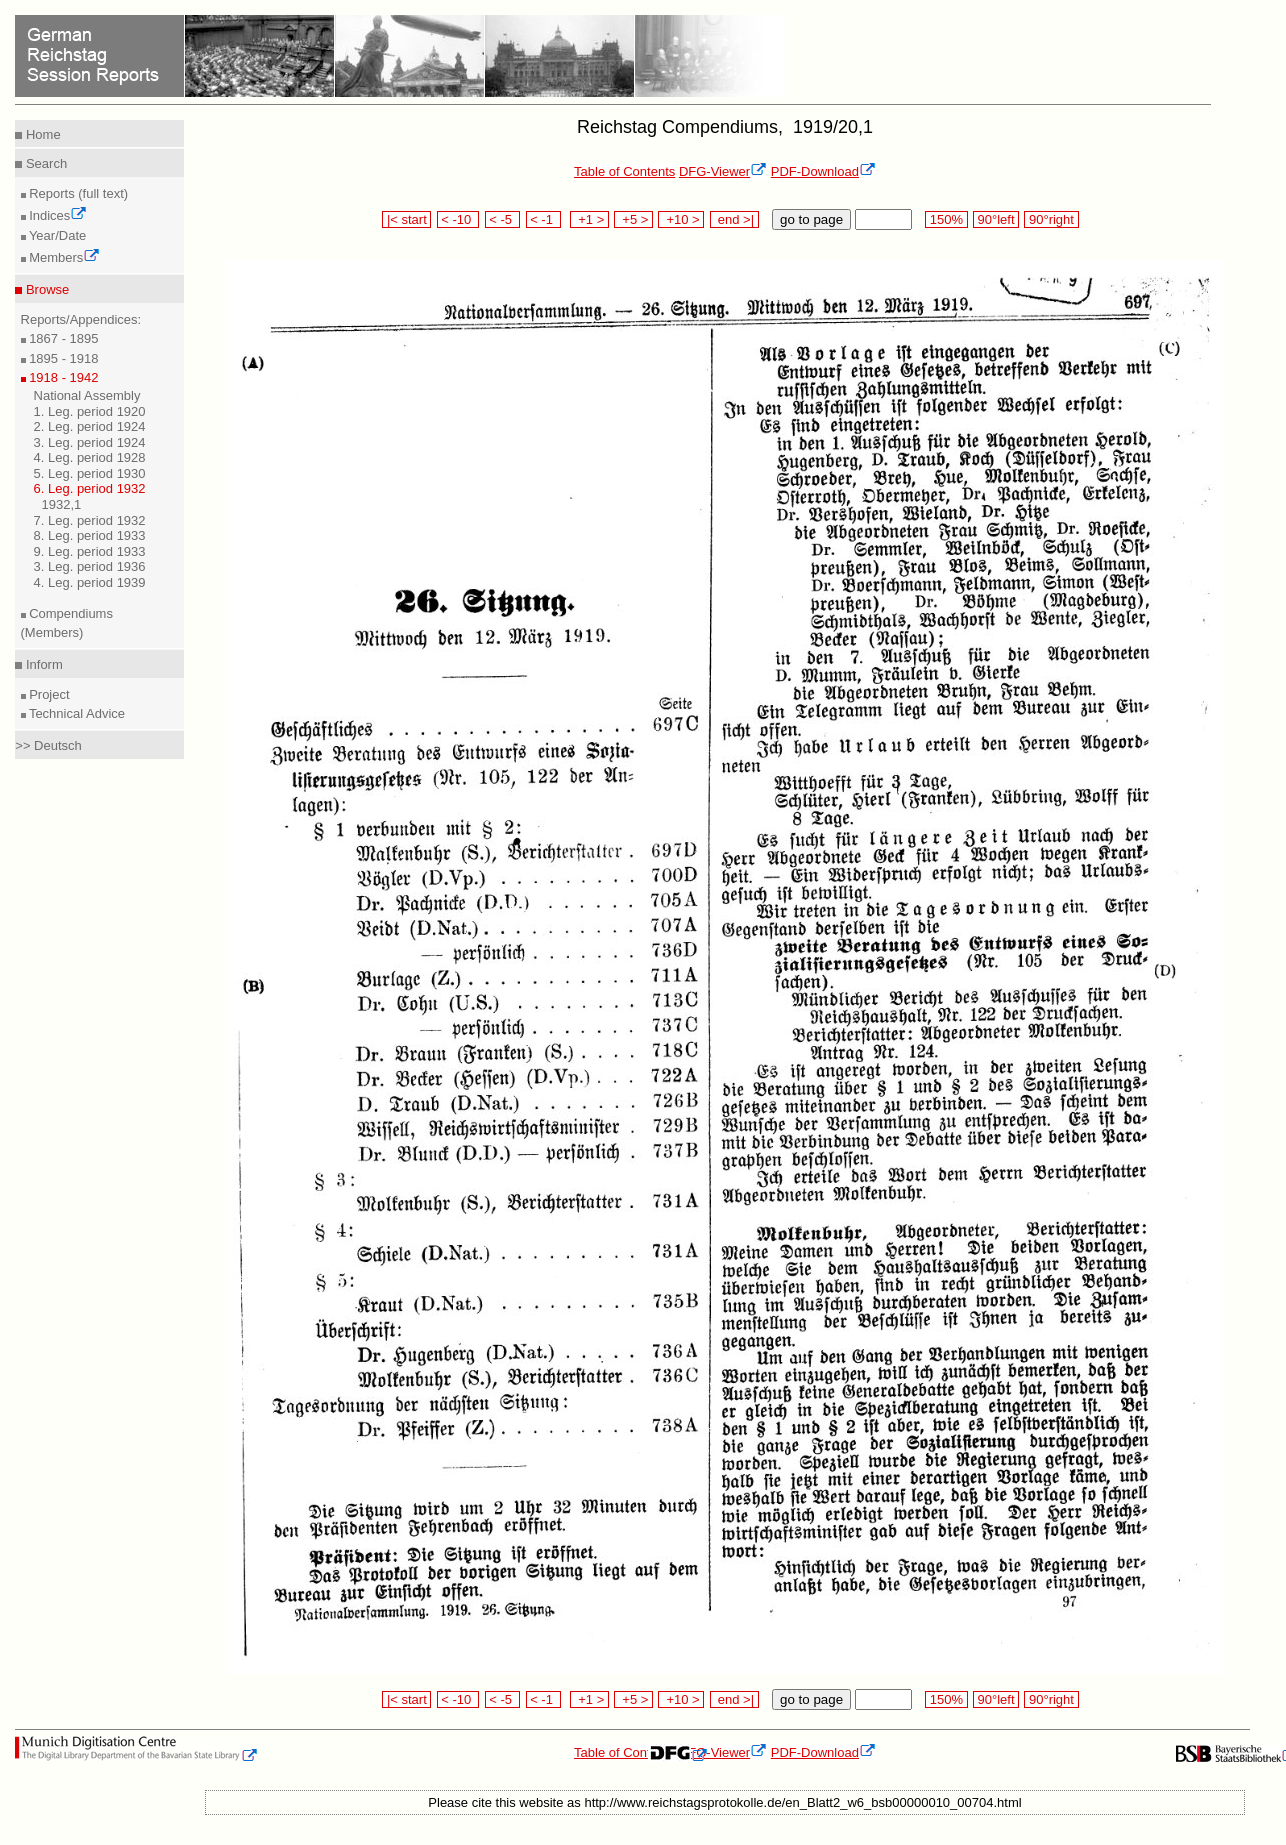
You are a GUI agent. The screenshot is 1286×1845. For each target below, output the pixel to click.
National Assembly (87, 395)
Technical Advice (76, 713)
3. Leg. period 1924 (90, 442)
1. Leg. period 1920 (90, 411)
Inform (42, 664)
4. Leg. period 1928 (90, 457)
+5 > (633, 219)
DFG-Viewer (723, 171)
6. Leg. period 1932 (90, 488)
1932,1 (62, 504)
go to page (811, 219)
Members (63, 257)
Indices (57, 215)
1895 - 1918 (62, 358)
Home (41, 134)
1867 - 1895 (62, 338)
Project (48, 694)
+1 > (589, 219)
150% (946, 219)
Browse (45, 289)
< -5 (503, 219)
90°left (996, 219)
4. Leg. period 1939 (90, 582)
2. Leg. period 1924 (90, 426)
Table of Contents (624, 171)
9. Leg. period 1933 (90, 551)
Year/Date (56, 235)
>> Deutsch (48, 745)
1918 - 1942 (62, 377)
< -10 (458, 219)
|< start (406, 219)
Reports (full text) (77, 193)
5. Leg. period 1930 (90, 473)
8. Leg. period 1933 (90, 535)
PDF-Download (823, 171)
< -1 (544, 219)
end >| (734, 219)
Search (44, 163)
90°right (1051, 219)
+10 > (681, 219)
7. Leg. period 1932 (90, 520)
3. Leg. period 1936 (90, 566)
